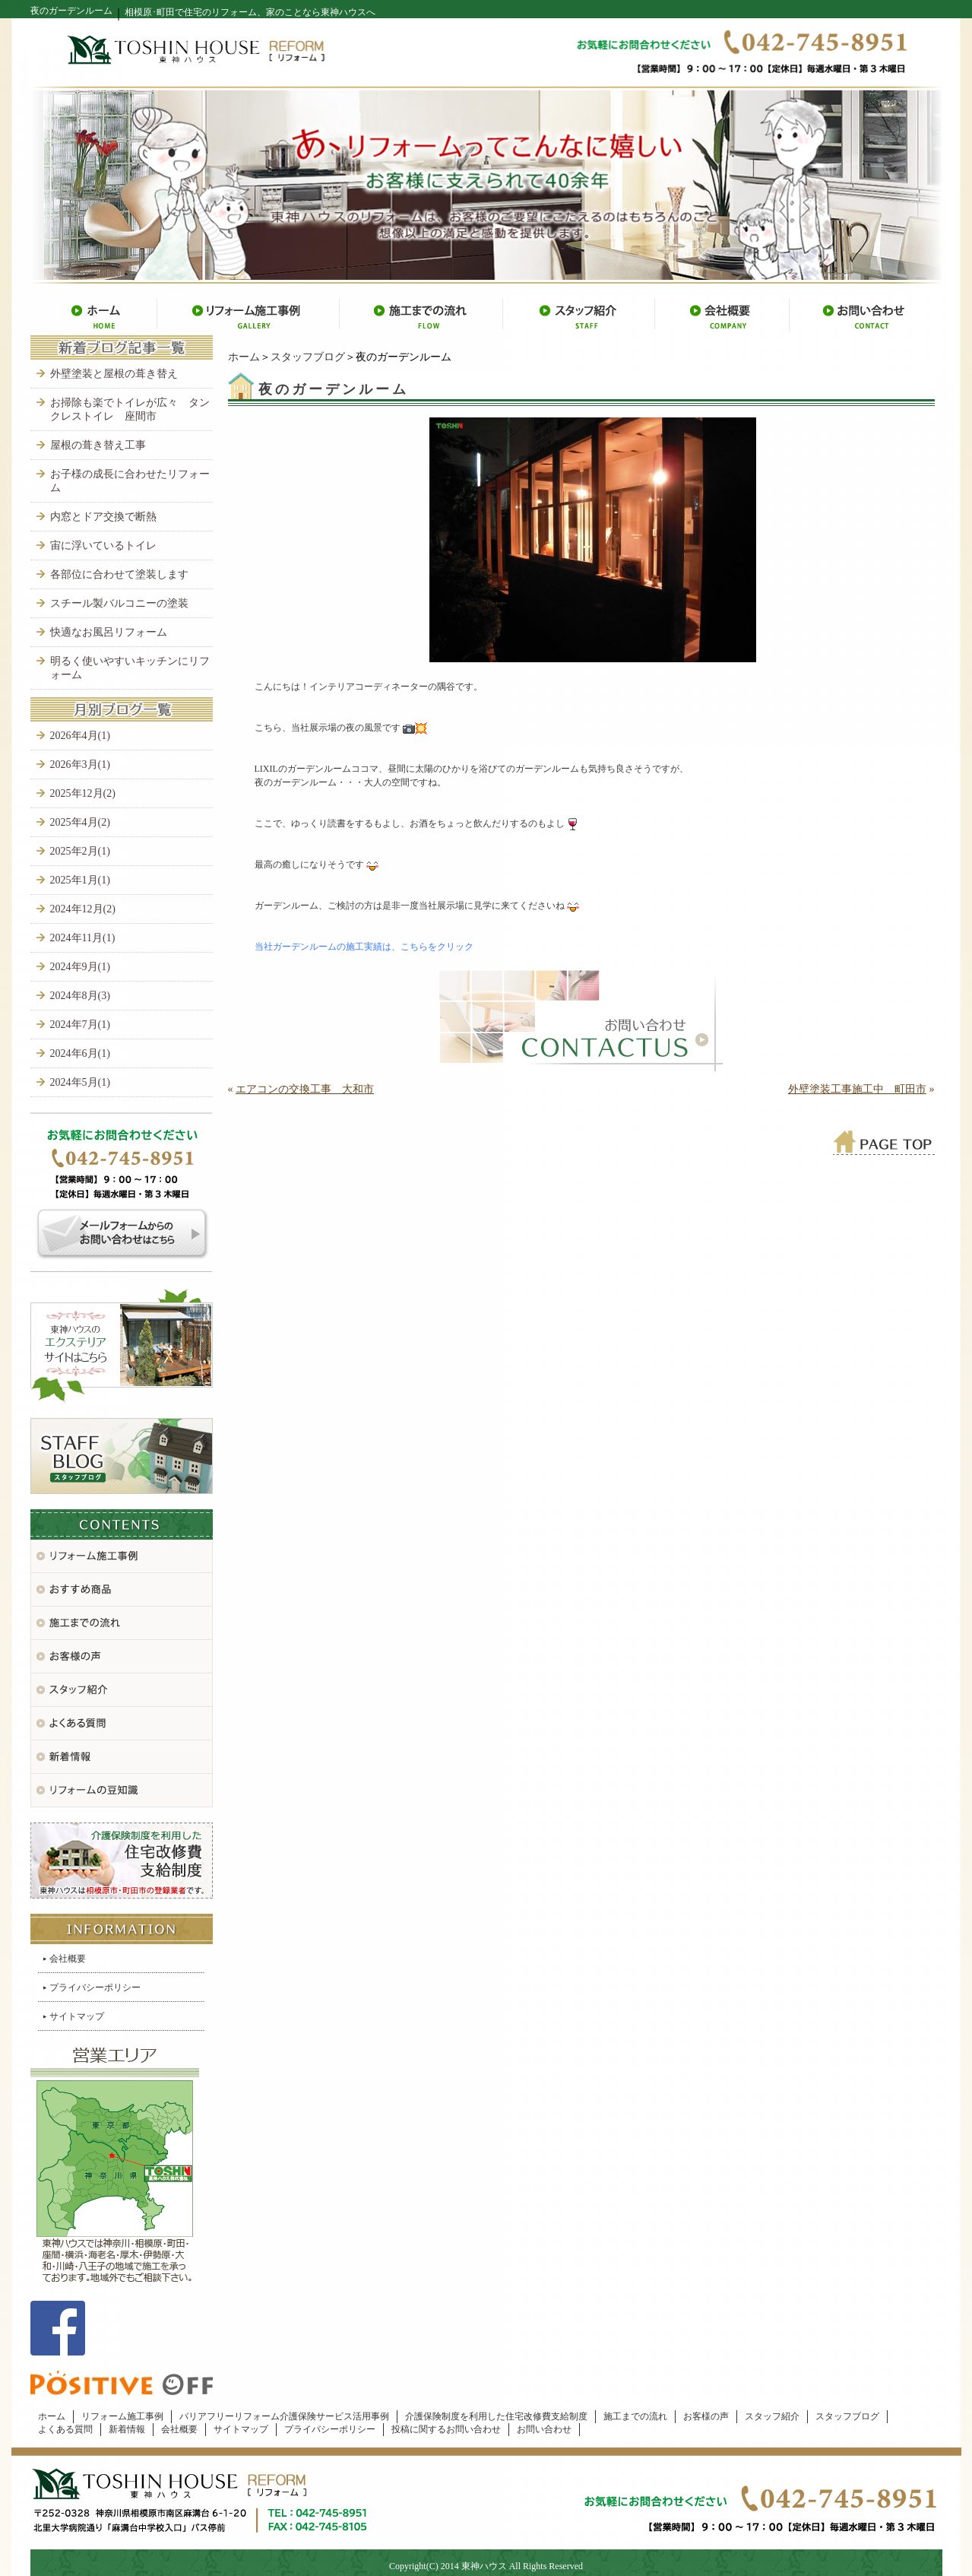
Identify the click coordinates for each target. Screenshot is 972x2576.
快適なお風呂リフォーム (108, 632)
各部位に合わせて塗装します (119, 574)
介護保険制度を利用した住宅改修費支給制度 (496, 2416)
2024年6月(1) (80, 1053)
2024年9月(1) (80, 966)
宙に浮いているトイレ (103, 545)
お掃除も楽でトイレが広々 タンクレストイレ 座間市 (130, 409)
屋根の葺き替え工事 (98, 445)
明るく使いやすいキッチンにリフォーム (130, 667)
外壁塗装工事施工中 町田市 (857, 1089)
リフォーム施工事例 (122, 2416)
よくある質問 (65, 2429)
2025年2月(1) (80, 851)
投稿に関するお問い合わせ (446, 2429)
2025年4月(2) (80, 822)
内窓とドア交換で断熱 (103, 516)
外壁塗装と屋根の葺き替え (114, 373)
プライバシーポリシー (95, 1987)
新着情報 (127, 2429)
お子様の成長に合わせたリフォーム (130, 480)
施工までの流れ (635, 2416)
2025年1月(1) (80, 880)
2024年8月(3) (80, 995)
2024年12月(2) (83, 909)
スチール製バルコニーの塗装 (119, 603)
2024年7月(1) (80, 1024)
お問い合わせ (544, 2429)
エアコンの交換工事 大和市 (305, 1089)
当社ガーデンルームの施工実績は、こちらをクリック (364, 946)
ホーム (244, 357)
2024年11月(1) (83, 938)
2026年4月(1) (80, 735)
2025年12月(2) (83, 793)
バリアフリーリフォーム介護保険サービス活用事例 (284, 2416)
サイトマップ (76, 2016)
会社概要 (67, 1958)
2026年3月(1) (80, 764)
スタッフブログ (308, 357)
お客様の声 (706, 2416)
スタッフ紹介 (772, 2416)
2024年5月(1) (80, 1082)
